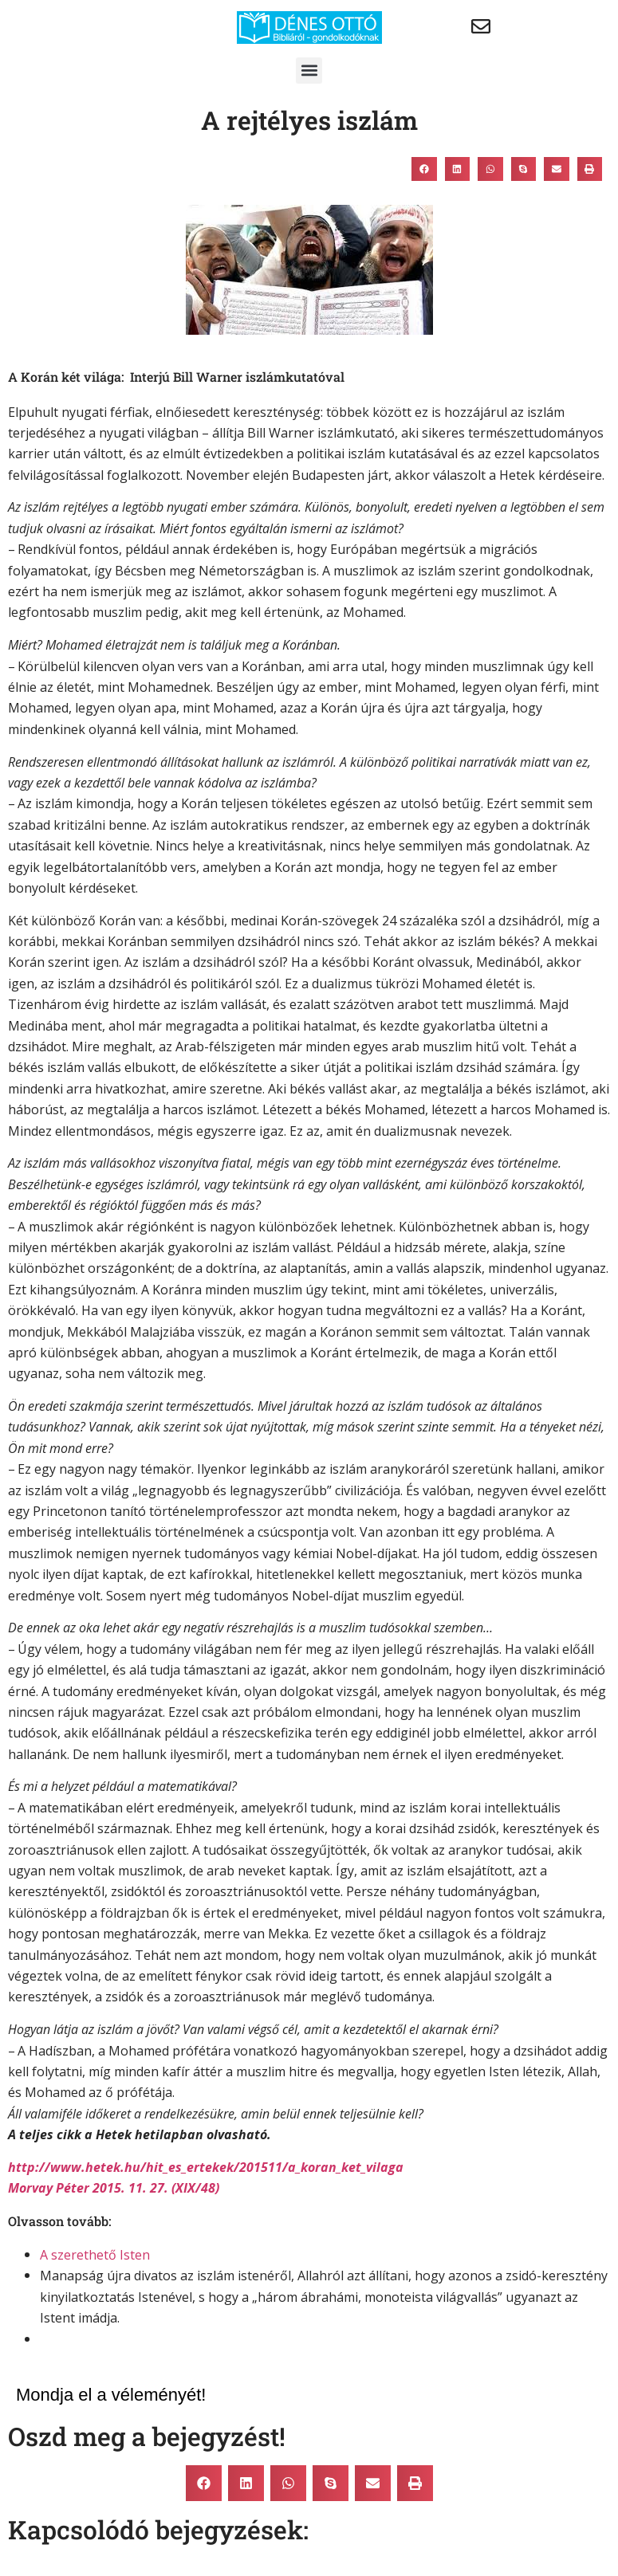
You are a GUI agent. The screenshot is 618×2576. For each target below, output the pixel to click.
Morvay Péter (48, 2188)
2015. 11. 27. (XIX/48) (156, 2188)
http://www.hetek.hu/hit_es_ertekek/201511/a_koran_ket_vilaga (205, 2167)
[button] (309, 70)
